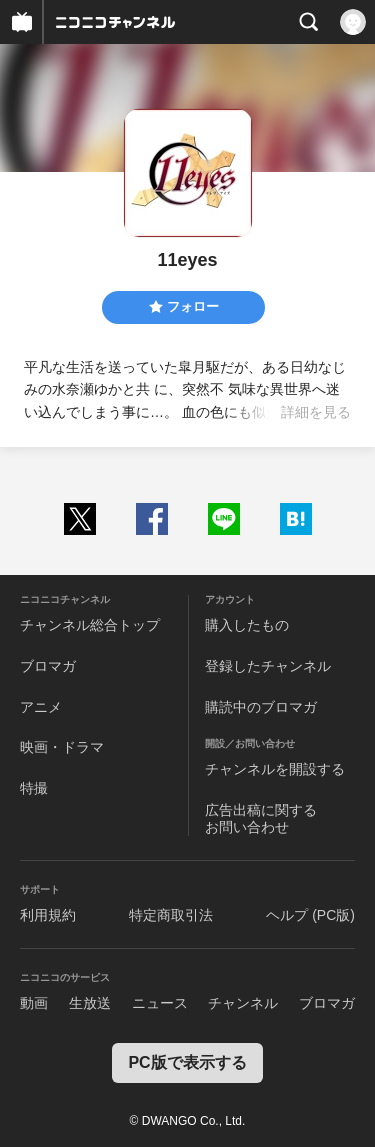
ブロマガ (48, 666)
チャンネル (243, 1003)
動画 (34, 1003)
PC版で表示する (187, 1062)
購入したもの (247, 625)
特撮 (34, 788)
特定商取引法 (171, 915)
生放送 (90, 1003)
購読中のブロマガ (261, 707)
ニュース (160, 1003)
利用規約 (48, 915)
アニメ (41, 707)
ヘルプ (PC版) (310, 915)
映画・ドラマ (62, 747)
